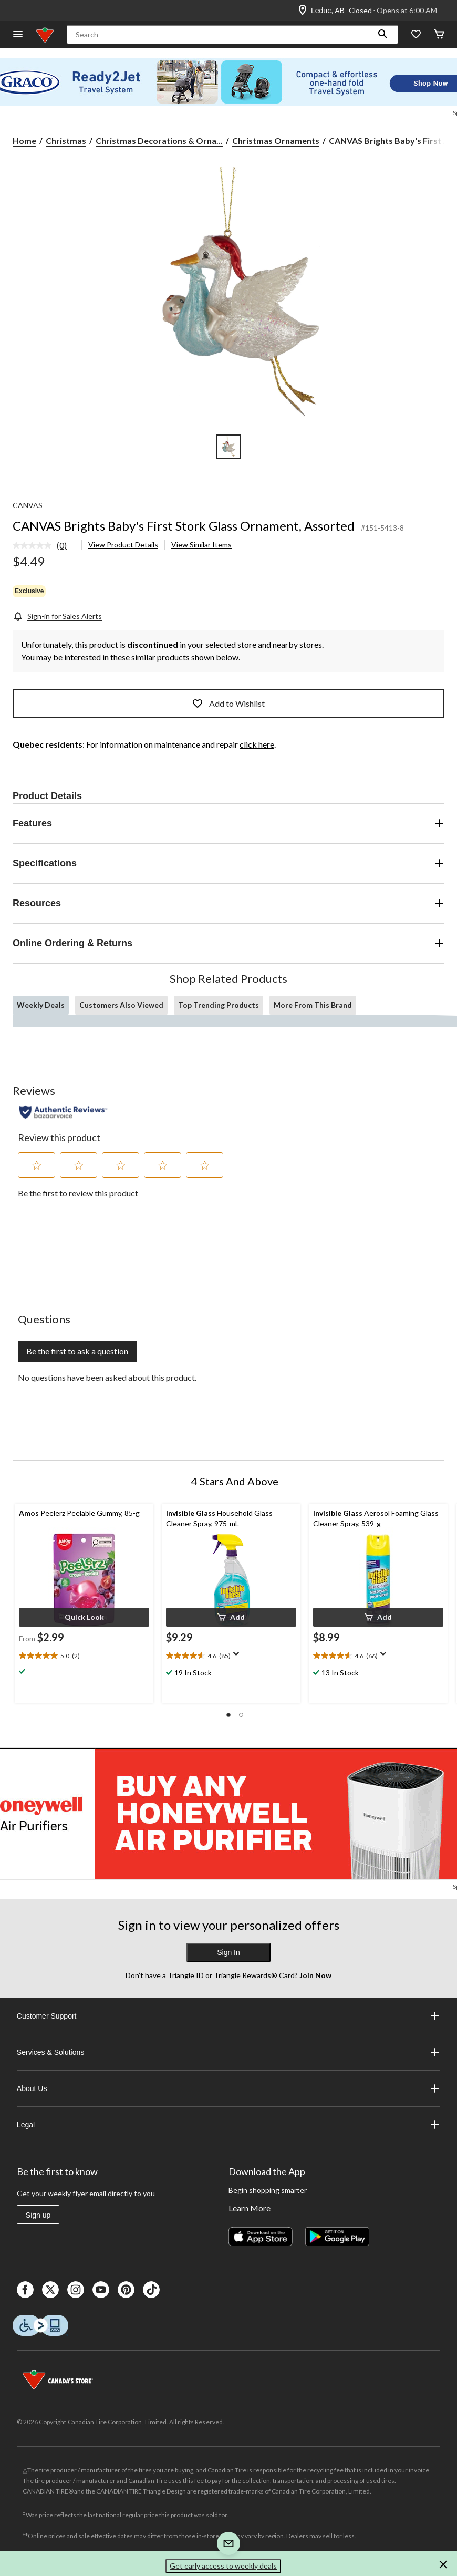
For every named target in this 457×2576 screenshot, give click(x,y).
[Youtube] (100, 2289)
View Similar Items (201, 544)
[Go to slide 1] (228, 446)
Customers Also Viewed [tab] (121, 1004)
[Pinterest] (126, 2289)
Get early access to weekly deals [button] (223, 2565)
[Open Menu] (18, 35)
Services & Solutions (228, 2052)
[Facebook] (25, 2289)
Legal (228, 2124)
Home (24, 141)
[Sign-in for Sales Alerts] (57, 616)
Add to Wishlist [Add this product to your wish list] (228, 703)
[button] (383, 34)
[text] (84, 1656)
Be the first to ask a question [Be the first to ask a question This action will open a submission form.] (77, 1351)
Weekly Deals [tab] (41, 1004)
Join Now (314, 1975)
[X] (50, 2289)
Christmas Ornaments (275, 141)
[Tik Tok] (151, 2289)
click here (257, 744)
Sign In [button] (228, 1952)
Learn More (249, 2208)
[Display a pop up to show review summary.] (238, 1657)
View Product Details (123, 544)
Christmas (66, 141)
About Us (228, 2088)
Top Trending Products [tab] (218, 1004)
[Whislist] (416, 35)
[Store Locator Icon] (302, 10)
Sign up (38, 2215)
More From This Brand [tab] (313, 1004)
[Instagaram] (75, 2289)
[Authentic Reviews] (63, 1112)
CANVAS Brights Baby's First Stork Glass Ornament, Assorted (184, 525)
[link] (44, 546)
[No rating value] (35, 545)
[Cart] (439, 35)
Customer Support (228, 2016)
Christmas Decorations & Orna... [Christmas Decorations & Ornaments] (159, 141)
